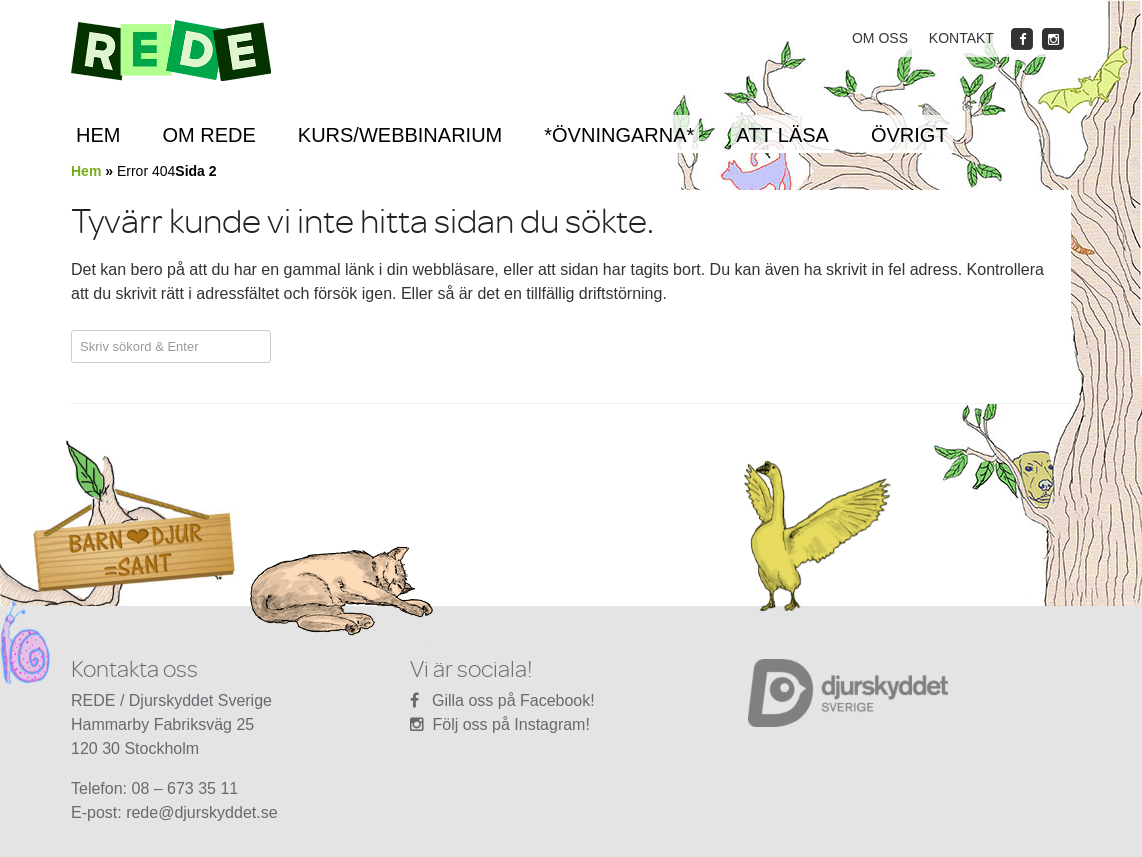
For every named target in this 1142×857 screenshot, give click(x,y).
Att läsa (782, 135)
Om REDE (208, 135)
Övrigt (909, 135)
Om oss (880, 38)
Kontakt (961, 38)
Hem (98, 135)
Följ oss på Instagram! (510, 724)
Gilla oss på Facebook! (513, 700)
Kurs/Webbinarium (400, 135)
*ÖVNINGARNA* (619, 135)
